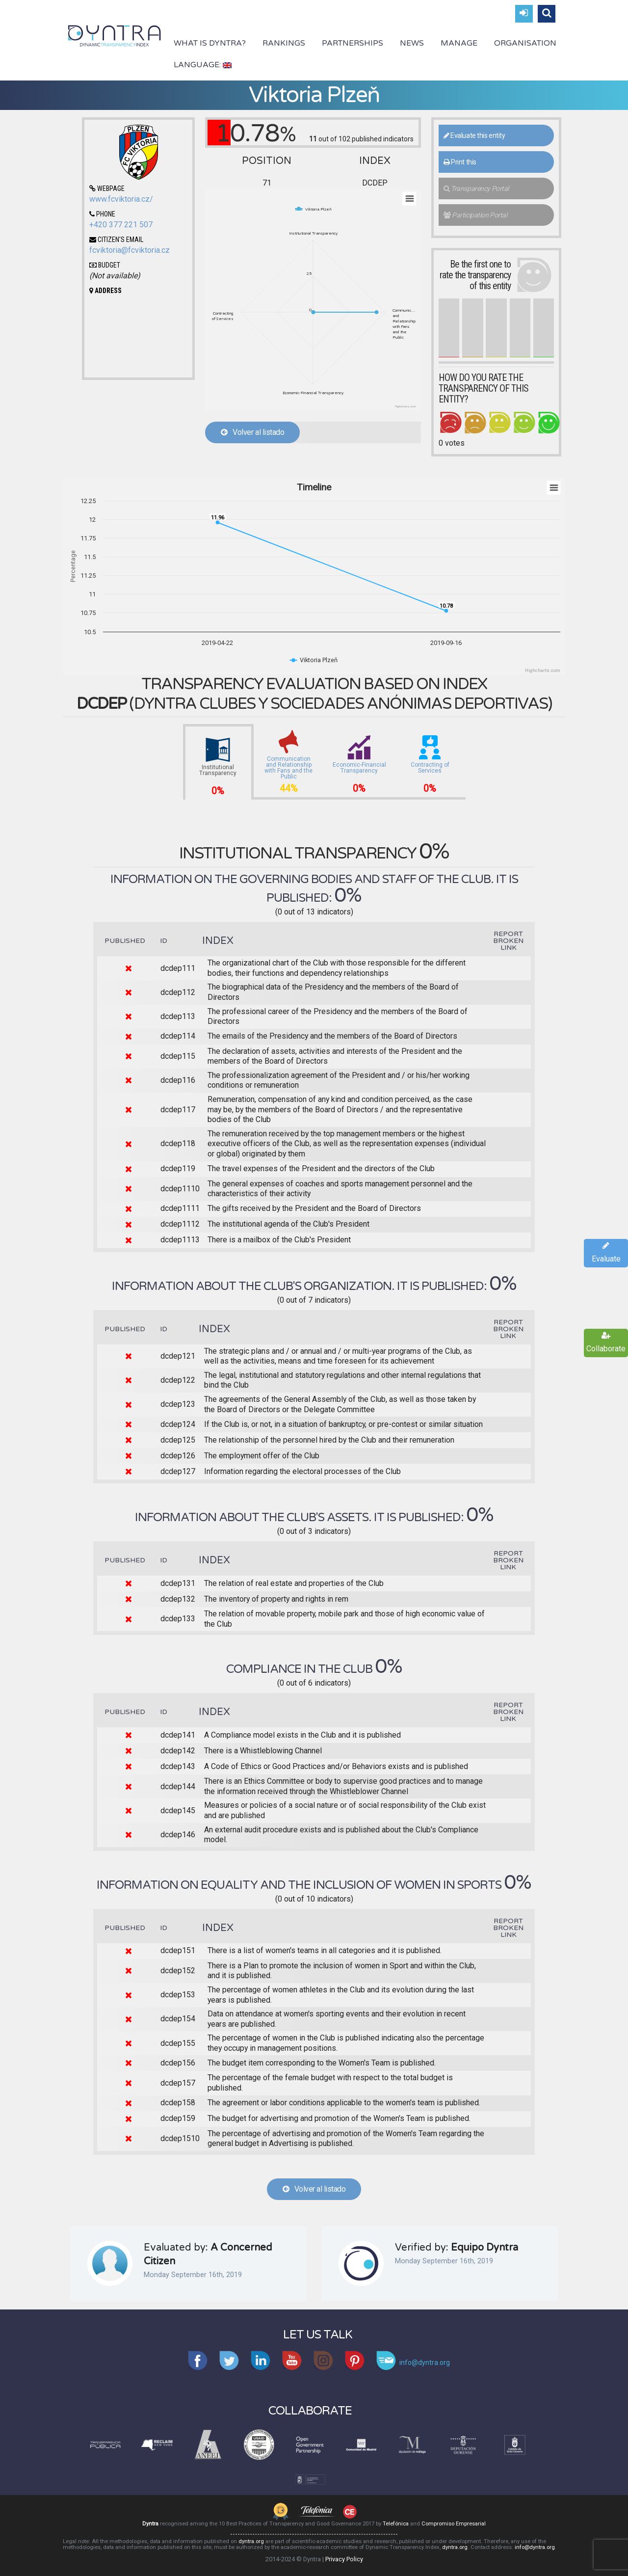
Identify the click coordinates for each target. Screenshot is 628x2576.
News (412, 43)
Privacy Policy (344, 2559)
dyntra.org (251, 2541)
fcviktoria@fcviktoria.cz (129, 250)
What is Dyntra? (210, 43)
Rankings (283, 43)
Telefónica (396, 2524)
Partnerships (352, 43)
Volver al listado (252, 432)
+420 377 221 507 (121, 224)
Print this (460, 162)
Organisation (525, 43)
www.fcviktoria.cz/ (121, 199)
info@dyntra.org (535, 2547)
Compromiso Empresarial (453, 2524)
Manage (459, 43)
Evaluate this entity (474, 135)
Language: (203, 65)
